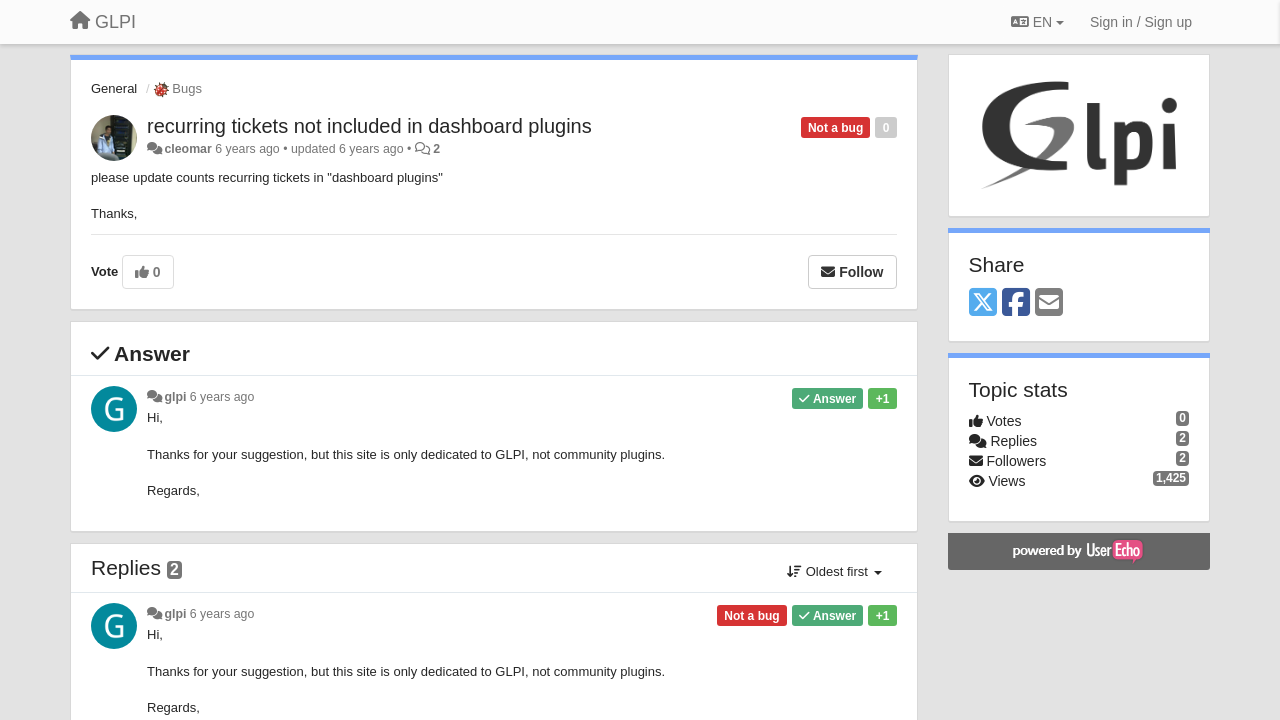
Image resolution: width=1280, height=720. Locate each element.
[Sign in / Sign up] (1141, 22)
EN (1037, 22)
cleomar (187, 149)
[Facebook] (1016, 303)
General (114, 88)
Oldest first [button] (834, 571)
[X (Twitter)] (983, 303)
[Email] (1049, 303)
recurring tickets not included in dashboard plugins (369, 126)
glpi (175, 397)
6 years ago (222, 397)
